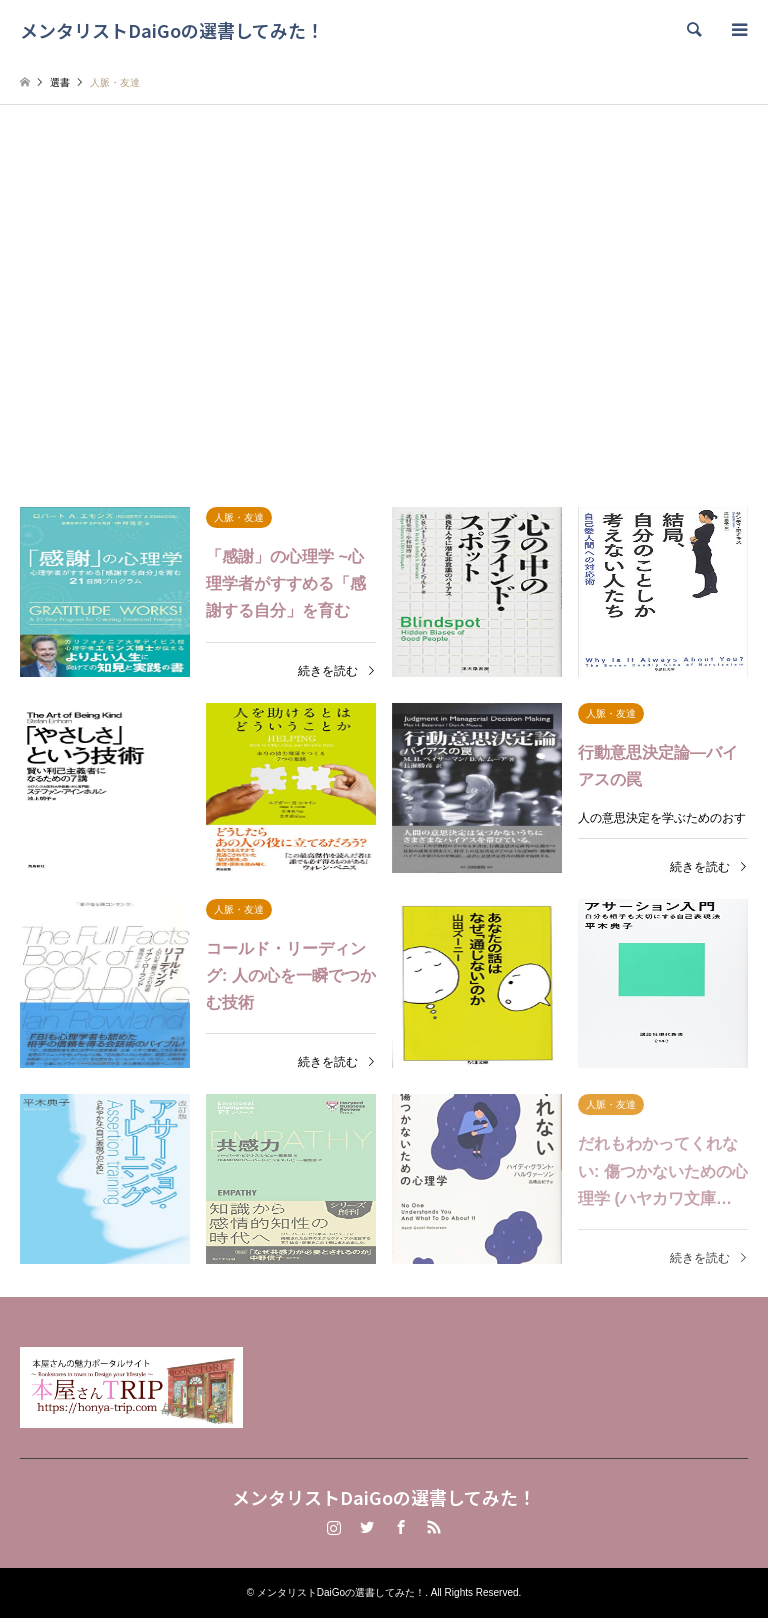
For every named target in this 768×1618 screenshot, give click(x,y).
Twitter (367, 1527)
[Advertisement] (384, 295)
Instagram (334, 1527)
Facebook (401, 1527)
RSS (434, 1527)
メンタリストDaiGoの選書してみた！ (384, 1497)
